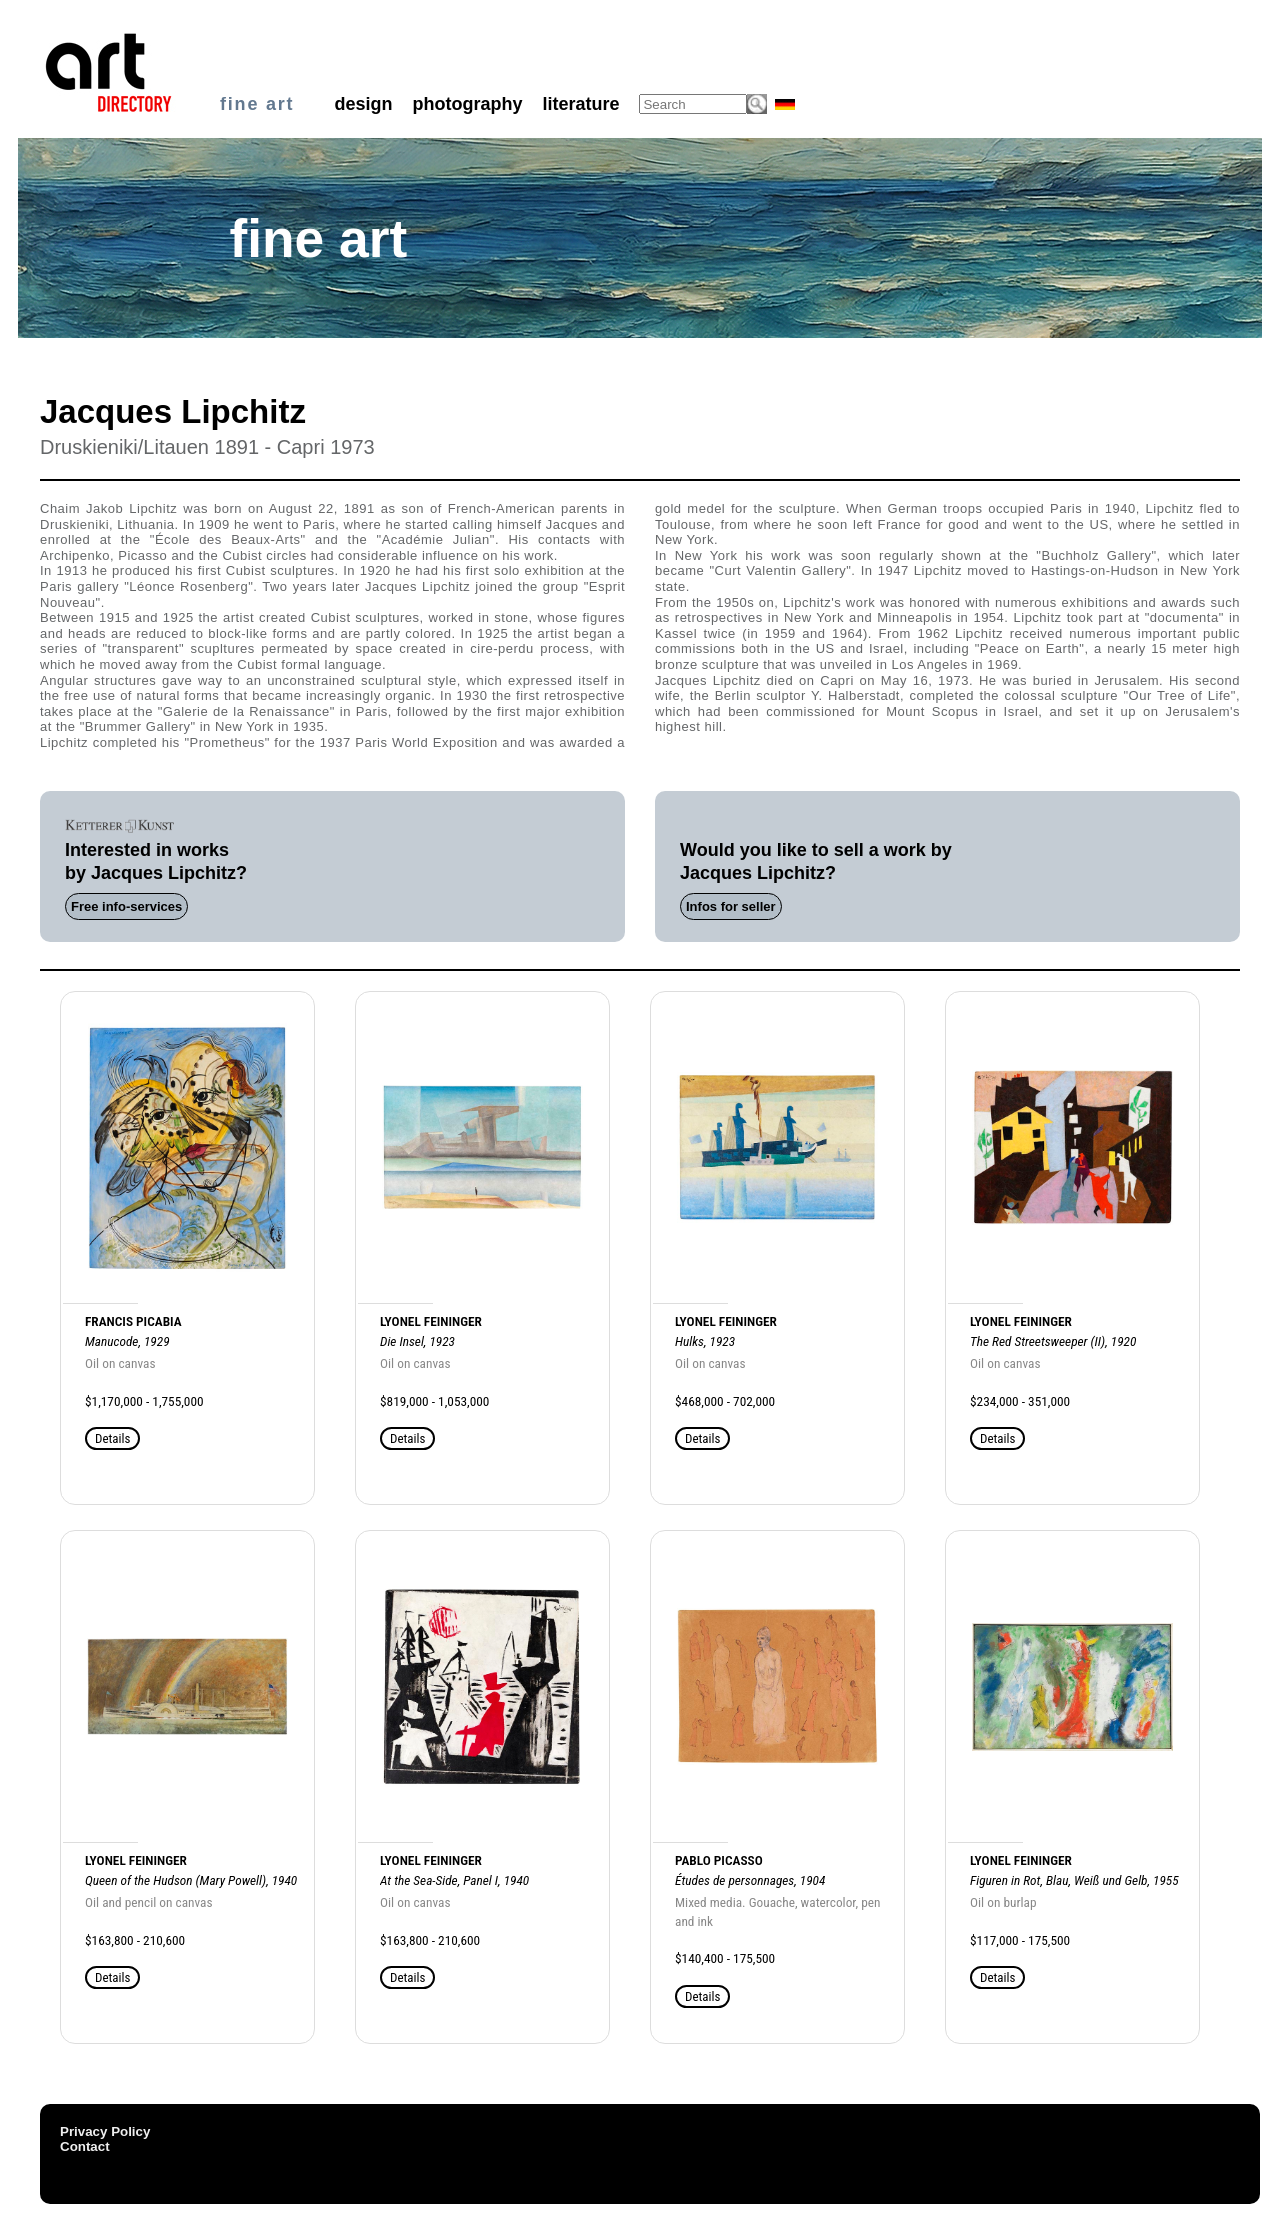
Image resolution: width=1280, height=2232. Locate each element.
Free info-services (126, 906)
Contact (85, 2146)
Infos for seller (731, 906)
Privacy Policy (105, 2131)
